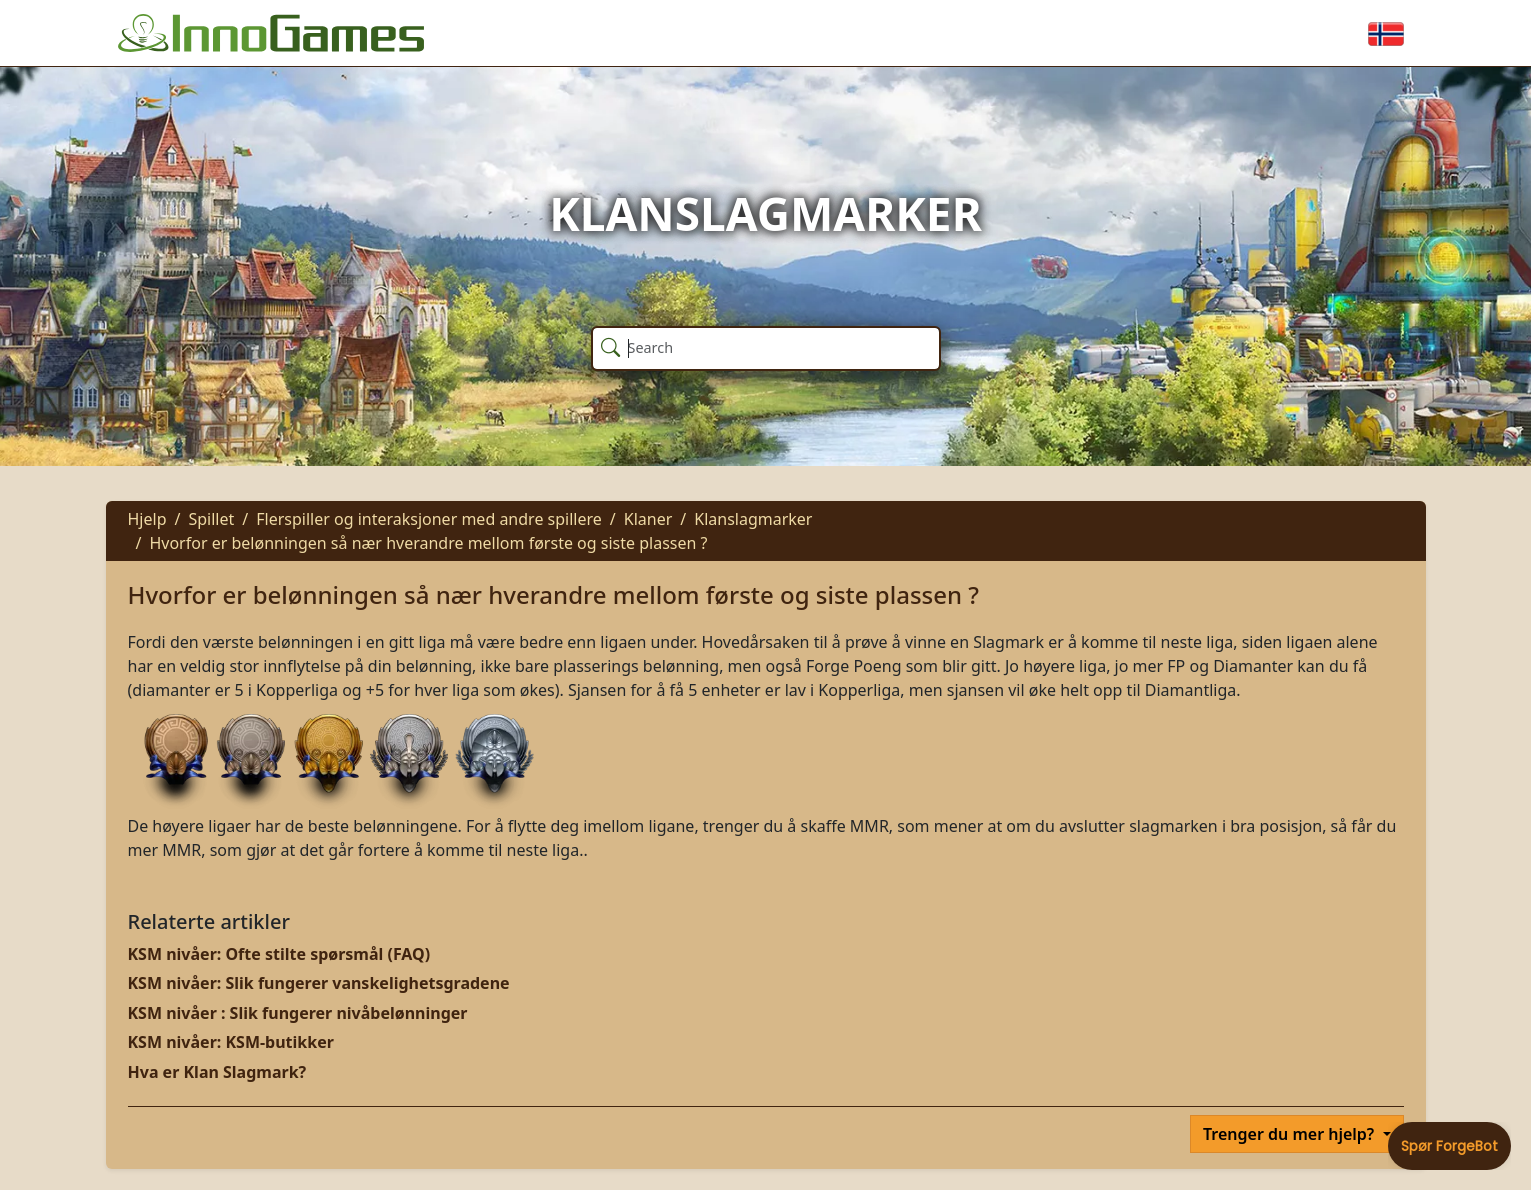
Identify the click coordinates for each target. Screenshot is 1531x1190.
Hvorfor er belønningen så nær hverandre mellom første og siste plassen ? (428, 543)
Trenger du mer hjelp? (1290, 1134)
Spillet (211, 519)
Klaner (648, 519)
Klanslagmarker (753, 519)
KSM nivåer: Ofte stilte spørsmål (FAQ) (279, 954)
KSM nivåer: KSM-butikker (231, 1042)
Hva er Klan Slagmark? (217, 1072)
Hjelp (147, 519)
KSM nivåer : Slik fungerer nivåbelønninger (298, 1013)
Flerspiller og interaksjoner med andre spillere (429, 519)
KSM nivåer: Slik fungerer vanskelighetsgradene (319, 983)
